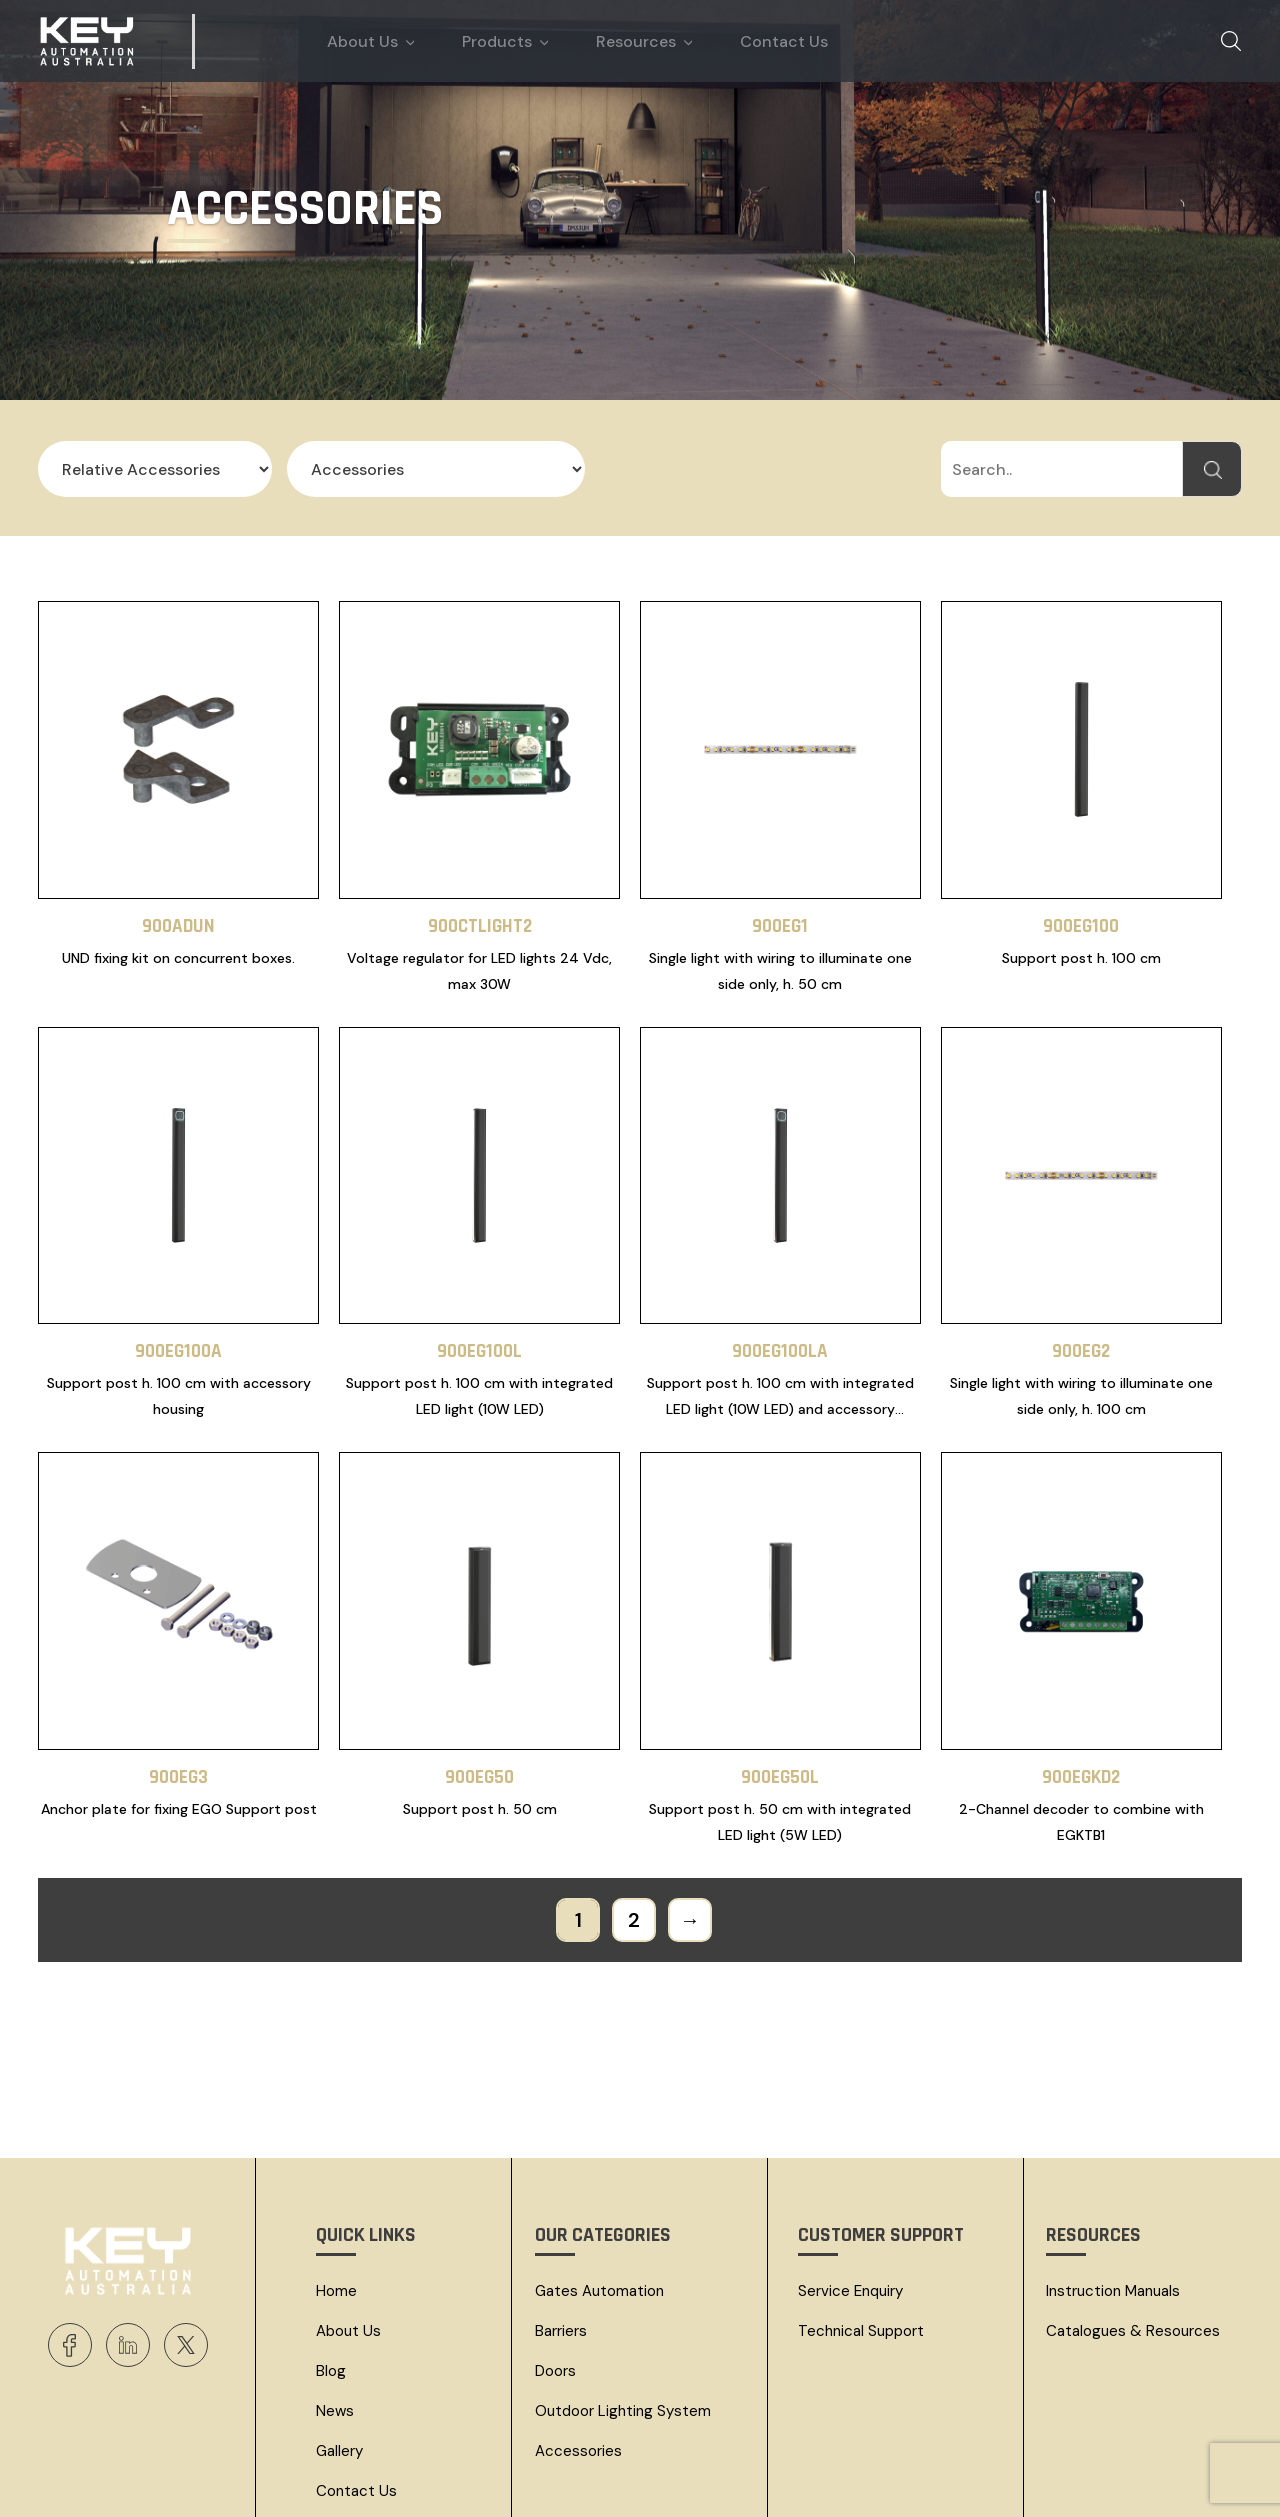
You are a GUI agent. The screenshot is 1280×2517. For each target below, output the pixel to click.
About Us (348, 2218)
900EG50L (780, 1664)
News (335, 2298)
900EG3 (178, 1664)
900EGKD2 (1081, 1664)
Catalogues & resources (1133, 2218)
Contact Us (356, 2378)
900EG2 (1081, 1276)
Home (336, 2178)
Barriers (561, 2218)
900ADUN (178, 888)
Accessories (578, 2338)
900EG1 (780, 888)
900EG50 (479, 1664)
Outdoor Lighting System (623, 2298)
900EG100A (178, 1276)
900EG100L (479, 1276)
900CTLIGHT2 (480, 888)
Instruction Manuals (1113, 2178)
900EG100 (1081, 888)
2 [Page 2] (634, 1807)
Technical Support (861, 2218)
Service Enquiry (850, 2178)
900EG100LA (780, 1276)
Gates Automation (599, 2178)
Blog (331, 2258)
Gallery (339, 2338)
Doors (555, 2258)
